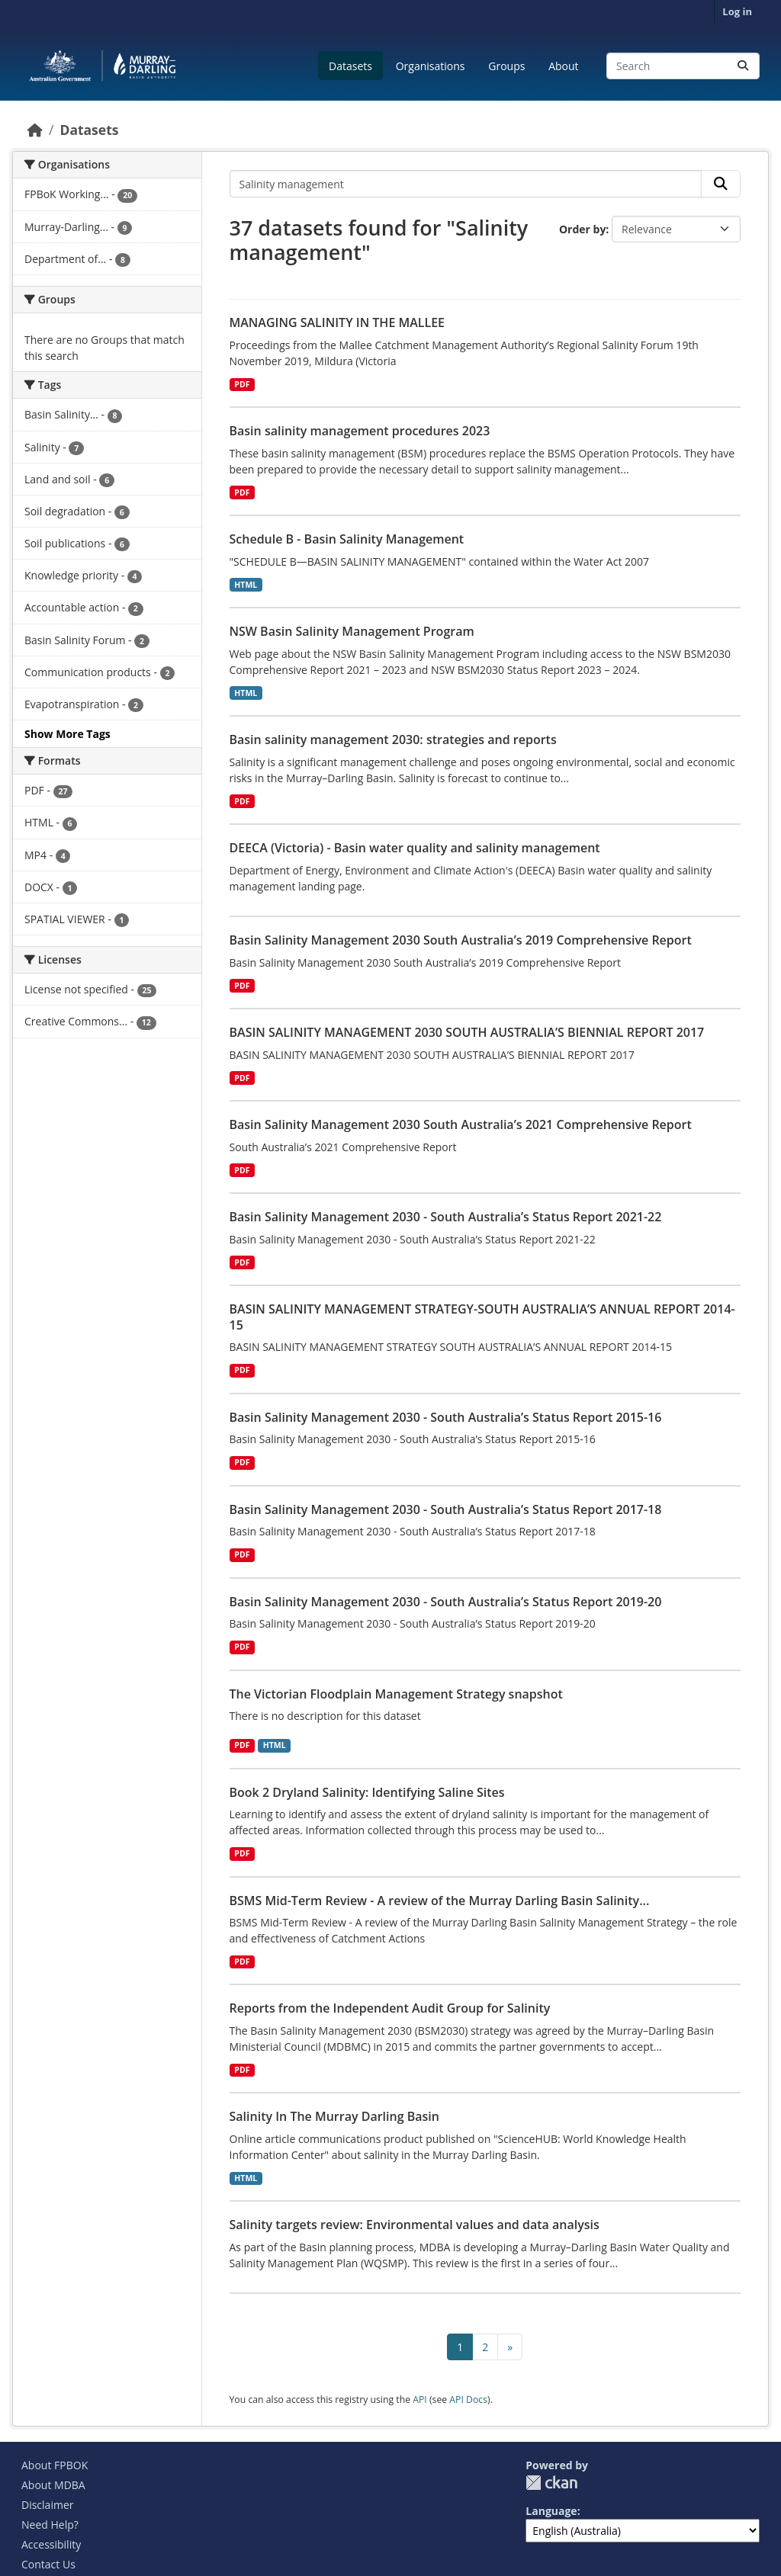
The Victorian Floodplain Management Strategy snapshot (396, 1694)
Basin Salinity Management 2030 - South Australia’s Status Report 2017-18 (446, 1509)
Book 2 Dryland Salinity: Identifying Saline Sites (367, 1792)
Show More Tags (67, 734)
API (420, 2399)
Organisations (430, 66)
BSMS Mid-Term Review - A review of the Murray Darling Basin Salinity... (440, 1900)
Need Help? (50, 2524)
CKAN (551, 2483)
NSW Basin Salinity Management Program (352, 631)
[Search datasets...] (683, 66)
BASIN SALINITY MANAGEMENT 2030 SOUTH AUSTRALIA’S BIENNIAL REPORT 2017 (467, 1032)
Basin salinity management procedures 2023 (360, 430)
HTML (245, 584)
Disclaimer (47, 2504)
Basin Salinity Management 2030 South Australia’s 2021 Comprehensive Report (461, 1124)
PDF (241, 384)
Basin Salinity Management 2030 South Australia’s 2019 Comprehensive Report (461, 940)
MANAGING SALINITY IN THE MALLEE (337, 322)
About (563, 66)
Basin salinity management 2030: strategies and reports (393, 739)
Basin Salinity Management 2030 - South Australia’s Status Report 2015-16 (446, 1417)
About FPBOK (54, 2465)
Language (551, 2511)
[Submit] (743, 66)
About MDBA (53, 2485)
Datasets (350, 66)
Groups (506, 66)
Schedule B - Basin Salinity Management (347, 539)
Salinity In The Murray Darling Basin (334, 2116)
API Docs (468, 2399)
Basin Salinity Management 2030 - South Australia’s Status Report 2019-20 (446, 1601)
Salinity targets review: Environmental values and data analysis (414, 2224)
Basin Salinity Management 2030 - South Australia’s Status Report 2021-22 (446, 1216)
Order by (582, 229)
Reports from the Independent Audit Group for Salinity (390, 2008)
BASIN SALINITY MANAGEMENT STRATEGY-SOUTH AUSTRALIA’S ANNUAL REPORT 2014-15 (482, 1317)
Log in (737, 11)
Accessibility (51, 2544)
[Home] (35, 129)
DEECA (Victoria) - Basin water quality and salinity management (415, 847)
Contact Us (48, 2564)
